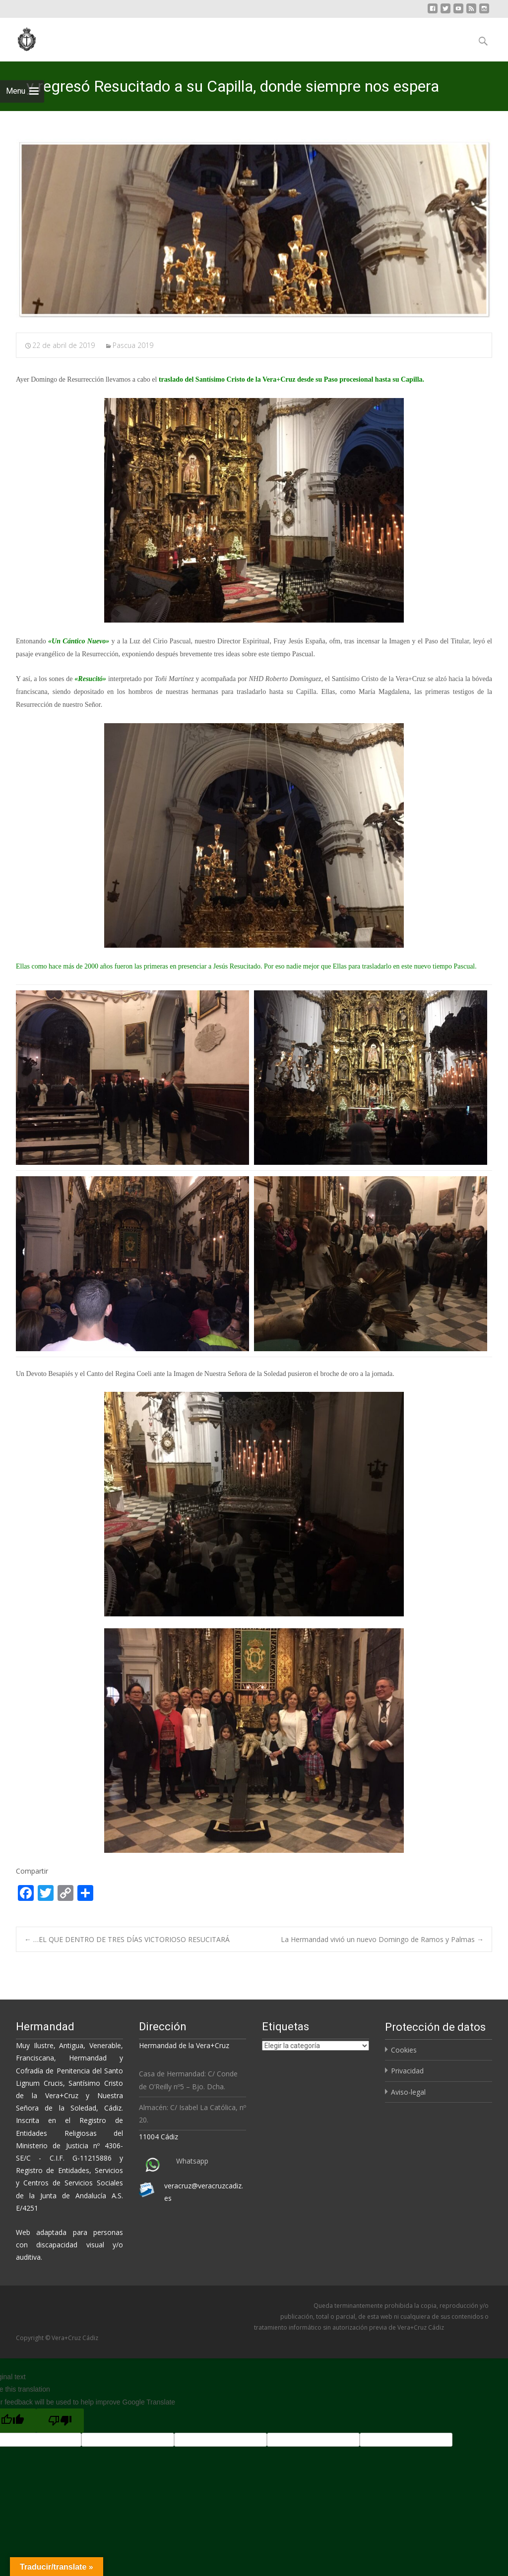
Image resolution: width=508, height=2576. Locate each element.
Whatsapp (192, 2161)
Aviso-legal (408, 2092)
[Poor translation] (60, 2420)
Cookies (404, 2050)
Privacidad (407, 2070)
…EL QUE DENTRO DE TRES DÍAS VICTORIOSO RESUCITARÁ (127, 1939)
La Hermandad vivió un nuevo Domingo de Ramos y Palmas (382, 1939)
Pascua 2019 (133, 345)
